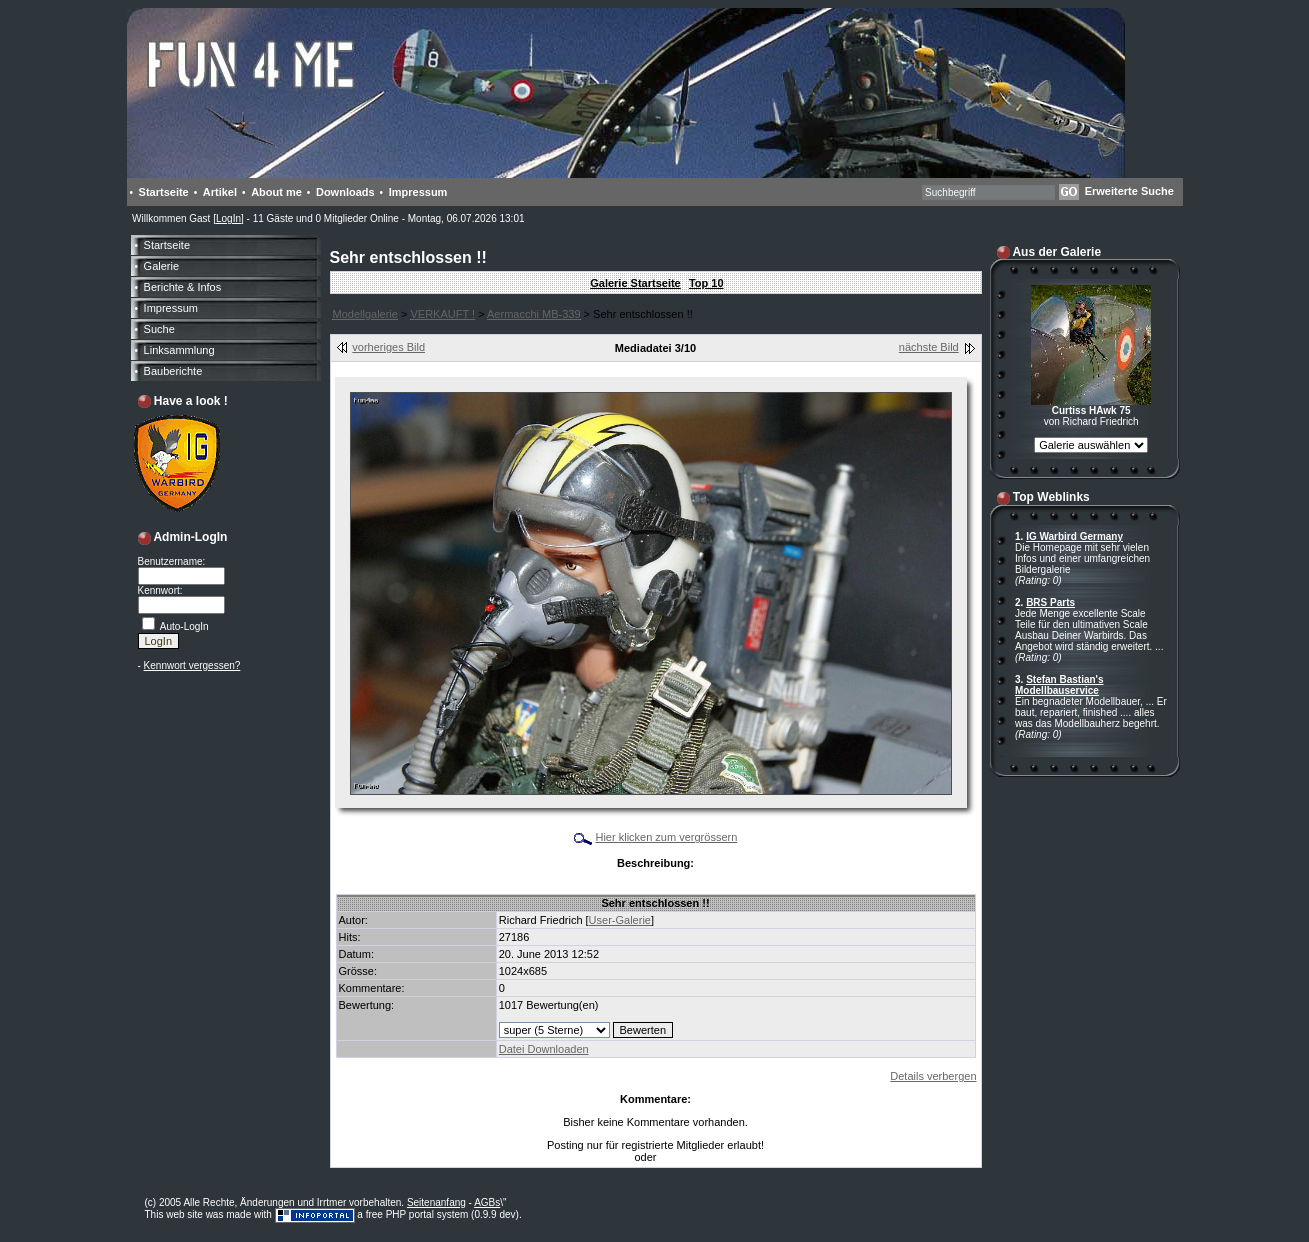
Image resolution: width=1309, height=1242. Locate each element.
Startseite (164, 192)
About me (276, 192)
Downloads (345, 192)
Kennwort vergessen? (192, 665)
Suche (159, 329)
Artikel (220, 192)
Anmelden (682, 1157)
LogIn (228, 218)
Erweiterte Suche (1129, 191)
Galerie (161, 266)
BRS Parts (1050, 602)
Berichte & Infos (183, 287)
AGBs (487, 1202)
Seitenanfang (436, 1202)
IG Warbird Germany (1074, 536)
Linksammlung (179, 350)
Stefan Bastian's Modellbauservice (1059, 685)
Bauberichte (173, 371)
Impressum (418, 192)
